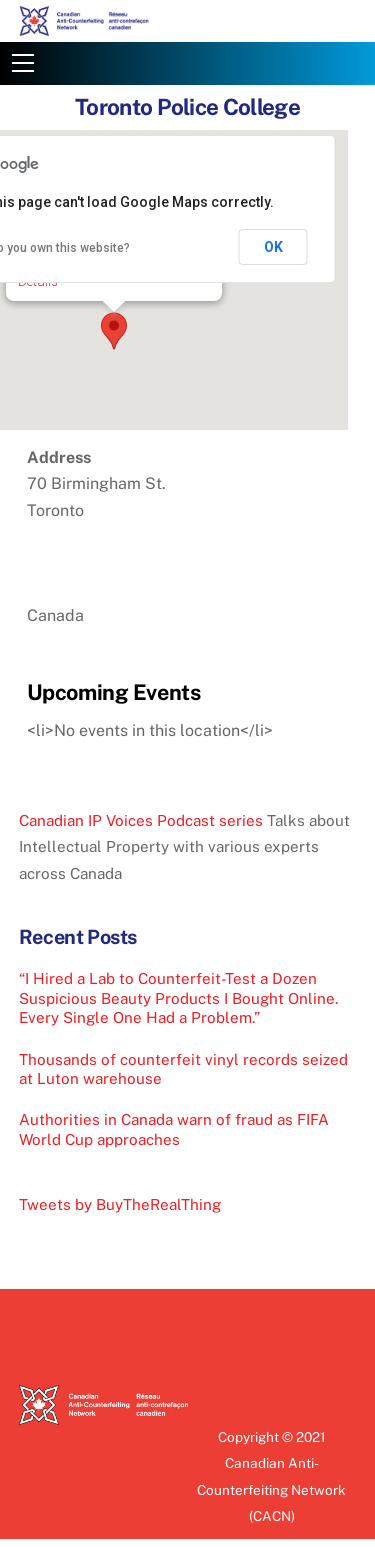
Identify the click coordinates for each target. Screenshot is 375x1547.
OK (273, 247)
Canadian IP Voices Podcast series (141, 820)
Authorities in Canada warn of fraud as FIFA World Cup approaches (174, 1129)
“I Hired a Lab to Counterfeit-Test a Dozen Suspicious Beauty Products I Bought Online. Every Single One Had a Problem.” (178, 998)
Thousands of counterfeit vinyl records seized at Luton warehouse (183, 1069)
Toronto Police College (187, 107)
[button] (114, 331)
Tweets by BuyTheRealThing (120, 1204)
